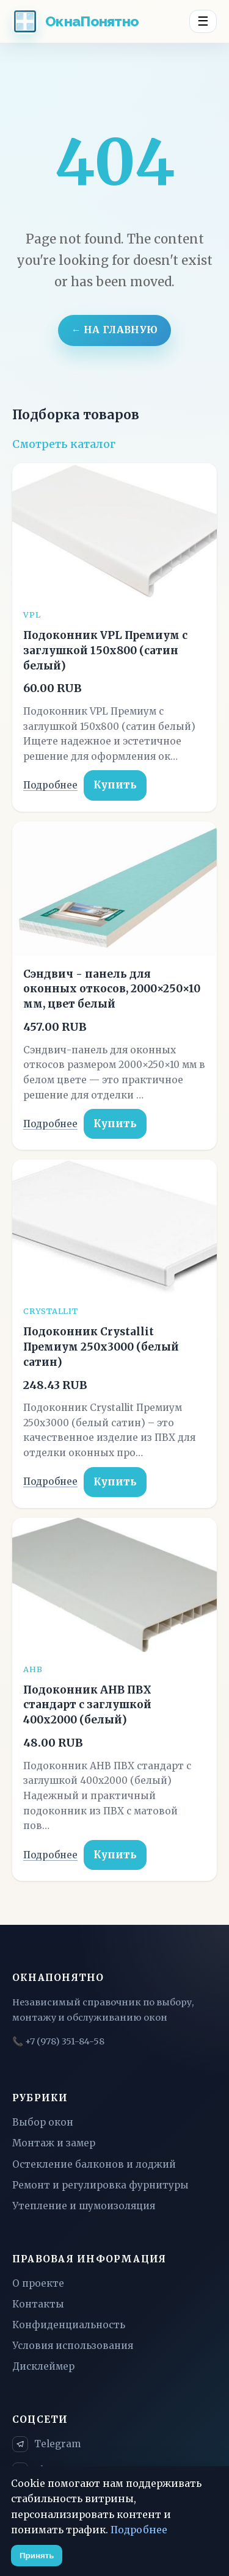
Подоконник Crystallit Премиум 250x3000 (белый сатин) (101, 1347)
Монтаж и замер (53, 2143)
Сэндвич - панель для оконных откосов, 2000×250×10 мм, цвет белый (111, 989)
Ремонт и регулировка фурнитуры (100, 2185)
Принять (37, 2555)
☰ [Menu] (203, 21)
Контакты (38, 2304)
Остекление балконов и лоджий (94, 2164)
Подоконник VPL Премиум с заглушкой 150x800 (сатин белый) (105, 651)
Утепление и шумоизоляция (83, 2206)
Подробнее (50, 785)
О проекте (38, 2283)
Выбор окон (42, 2122)
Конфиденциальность (68, 2325)
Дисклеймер (43, 2366)
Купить (115, 785)
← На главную (114, 330)
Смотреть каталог (63, 444)
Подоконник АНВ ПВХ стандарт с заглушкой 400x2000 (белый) (87, 1705)
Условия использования (72, 2345)
